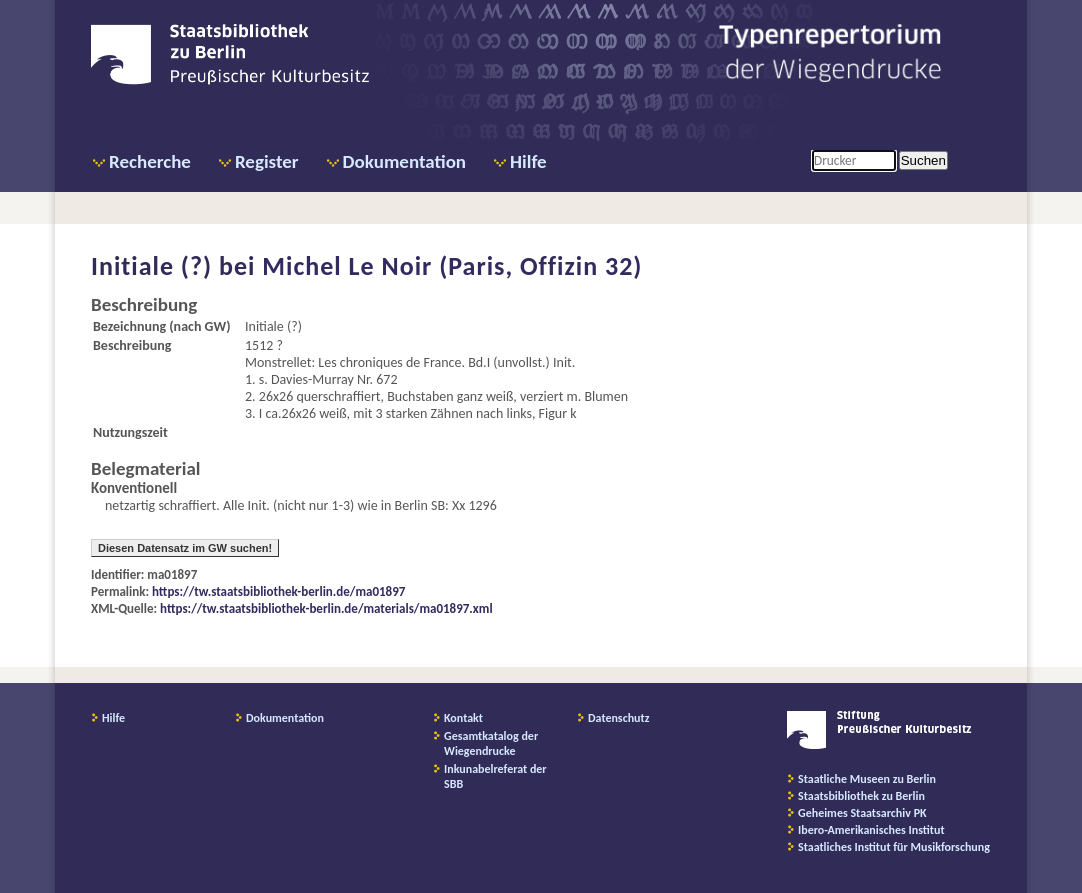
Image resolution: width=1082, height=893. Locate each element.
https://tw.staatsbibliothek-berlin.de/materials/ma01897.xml (326, 608)
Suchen (923, 160)
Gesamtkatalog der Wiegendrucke (491, 743)
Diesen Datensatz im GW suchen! (185, 548)
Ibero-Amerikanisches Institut (871, 830)
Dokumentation (404, 161)
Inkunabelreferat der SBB (495, 776)
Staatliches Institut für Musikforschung (894, 847)
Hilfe (528, 161)
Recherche (150, 161)
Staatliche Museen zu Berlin (867, 779)
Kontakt (463, 718)
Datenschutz (619, 718)
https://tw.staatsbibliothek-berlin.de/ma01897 (278, 591)
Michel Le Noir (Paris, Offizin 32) (452, 266)
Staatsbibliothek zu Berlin (861, 796)
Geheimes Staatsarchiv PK (862, 813)
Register (267, 161)
